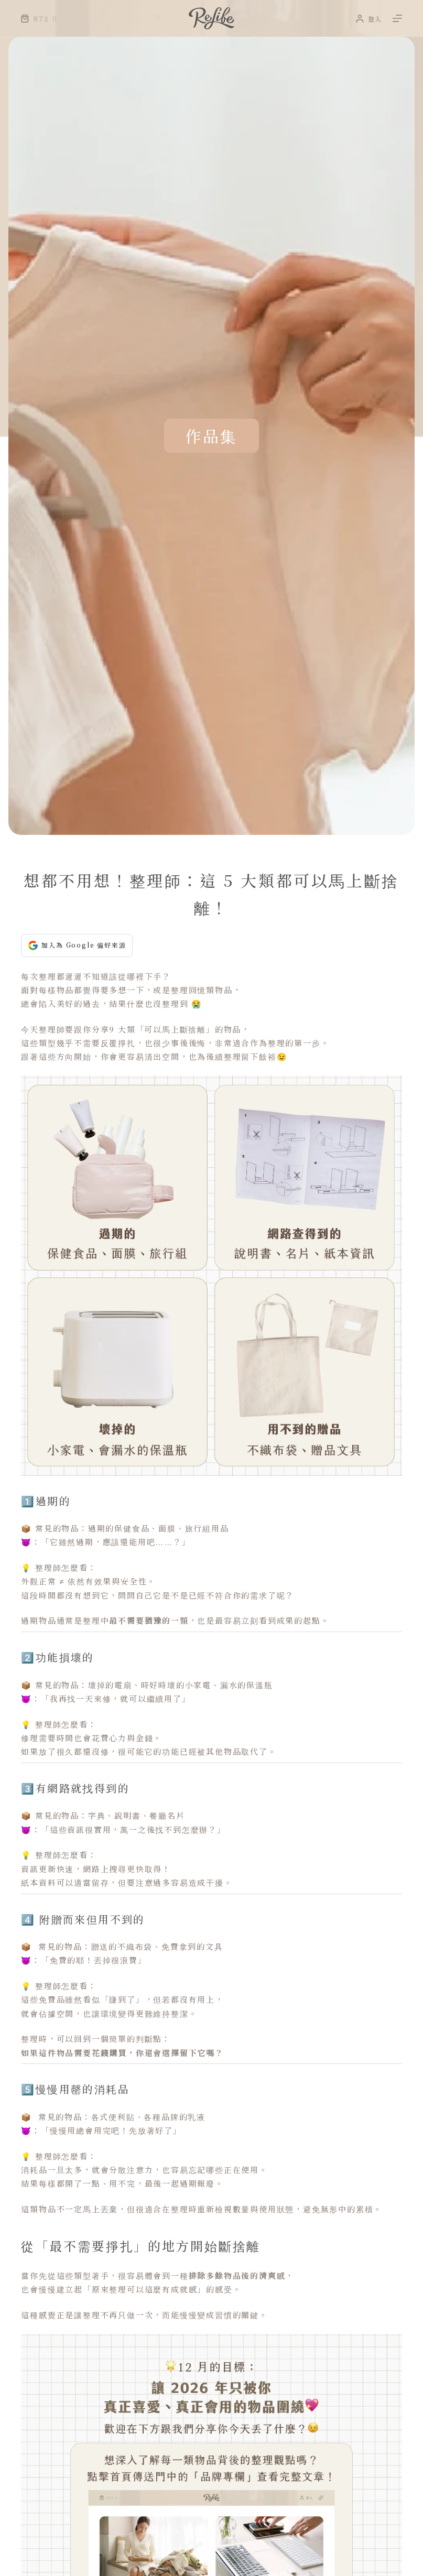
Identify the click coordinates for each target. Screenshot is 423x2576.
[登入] (369, 18)
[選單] (397, 18)
